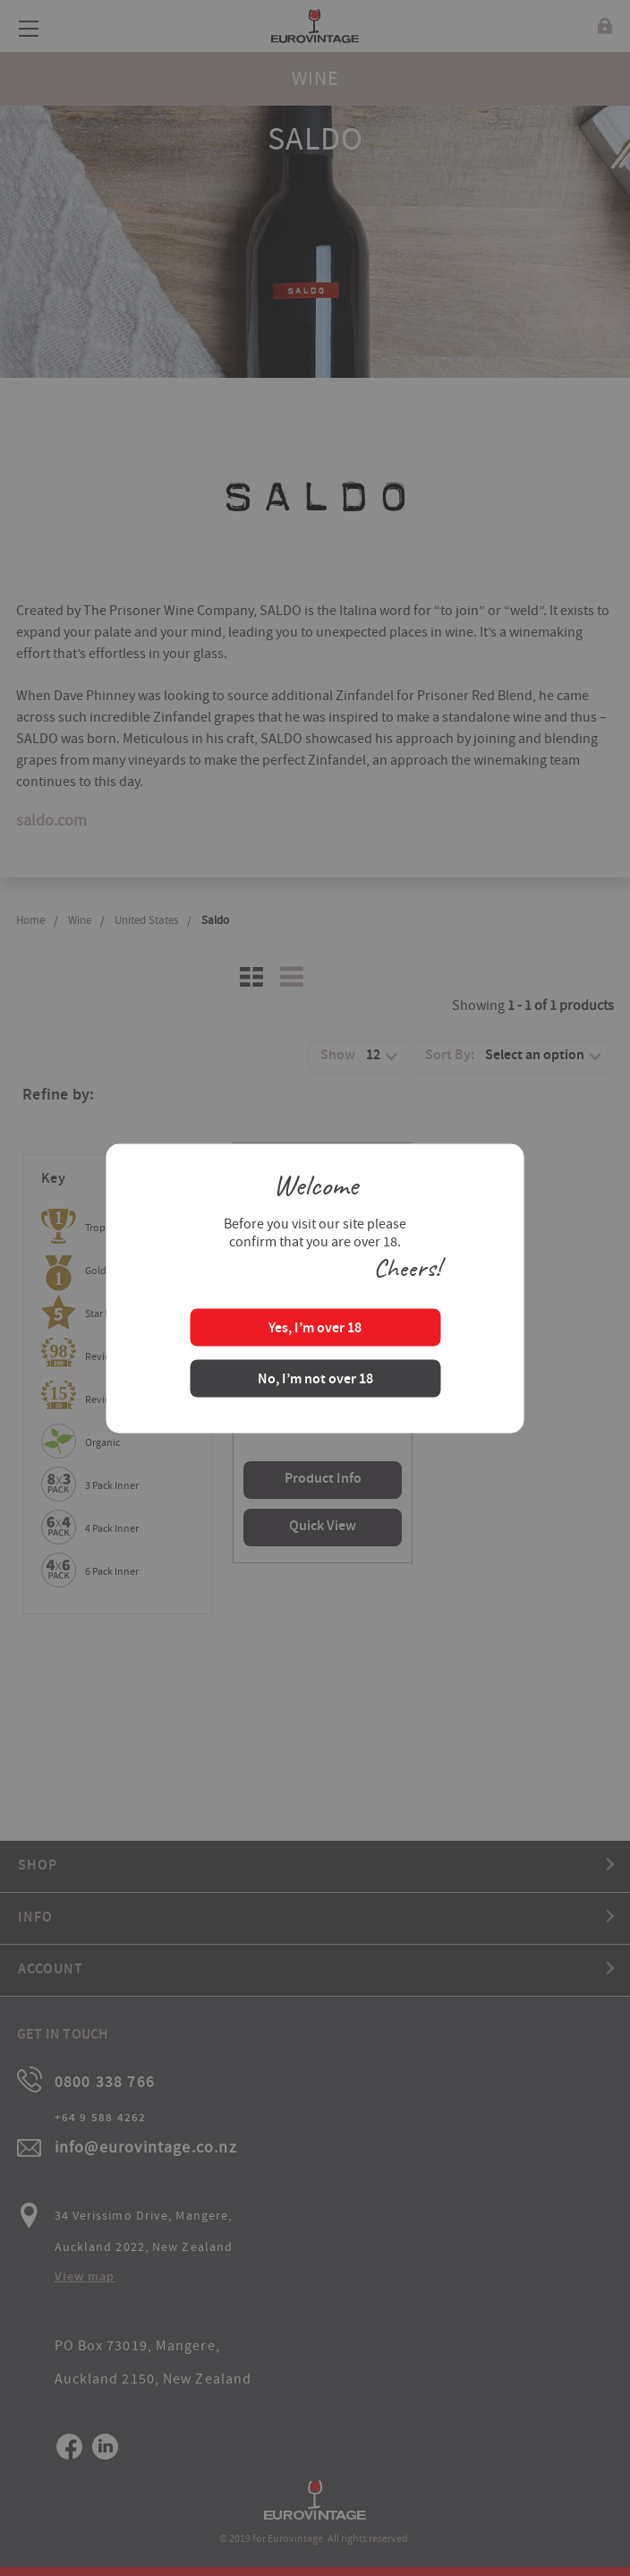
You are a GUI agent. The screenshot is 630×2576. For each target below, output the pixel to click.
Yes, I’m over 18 (315, 1328)
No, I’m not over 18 (315, 1379)
